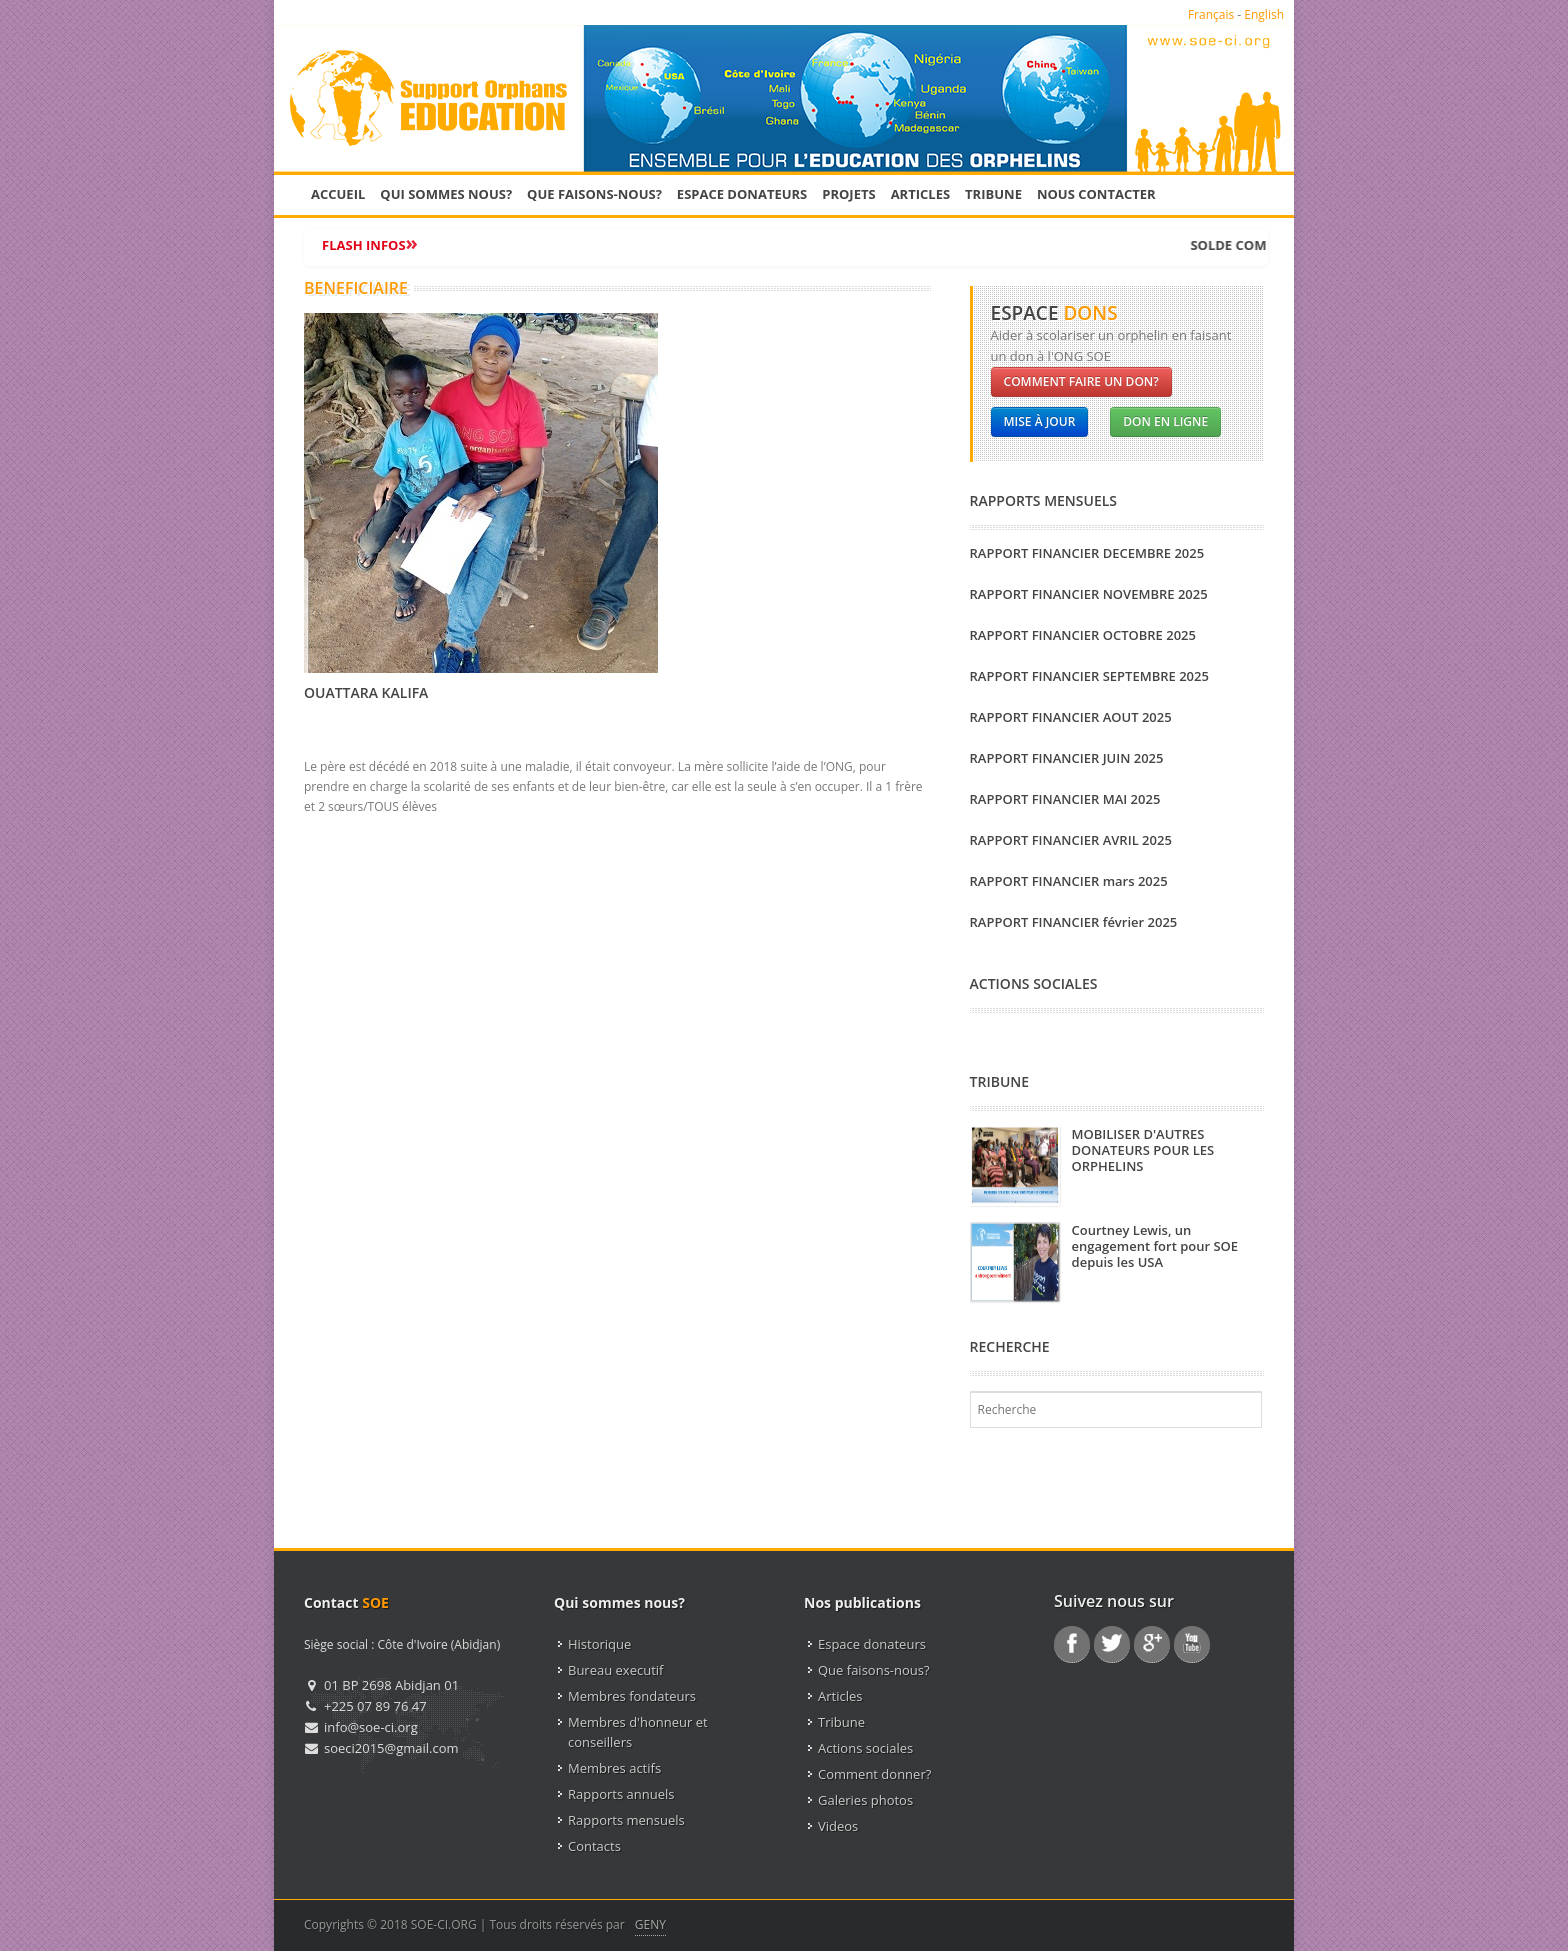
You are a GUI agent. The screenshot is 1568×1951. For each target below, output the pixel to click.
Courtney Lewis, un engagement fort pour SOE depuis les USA (1155, 1246)
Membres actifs (614, 1768)
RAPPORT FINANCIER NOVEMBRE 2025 (1089, 594)
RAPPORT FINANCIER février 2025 (1074, 922)
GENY (650, 1924)
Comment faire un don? (1081, 381)
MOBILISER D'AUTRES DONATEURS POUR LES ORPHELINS (1143, 1150)
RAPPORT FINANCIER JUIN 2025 (1067, 758)
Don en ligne (1165, 421)
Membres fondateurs (632, 1696)
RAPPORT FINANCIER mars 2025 (1069, 881)
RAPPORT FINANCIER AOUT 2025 (1071, 717)
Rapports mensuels (626, 1820)
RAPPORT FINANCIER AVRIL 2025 (1071, 840)
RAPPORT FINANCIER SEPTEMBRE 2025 (1089, 676)
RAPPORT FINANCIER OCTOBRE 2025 (1083, 635)
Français (1211, 14)
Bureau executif (615, 1670)
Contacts (594, 1846)
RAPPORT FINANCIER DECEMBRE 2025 (1087, 553)
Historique (599, 1644)
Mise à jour (1040, 421)
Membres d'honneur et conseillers (638, 1732)
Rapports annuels (621, 1794)
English (1264, 14)
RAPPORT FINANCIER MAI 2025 (1065, 799)
